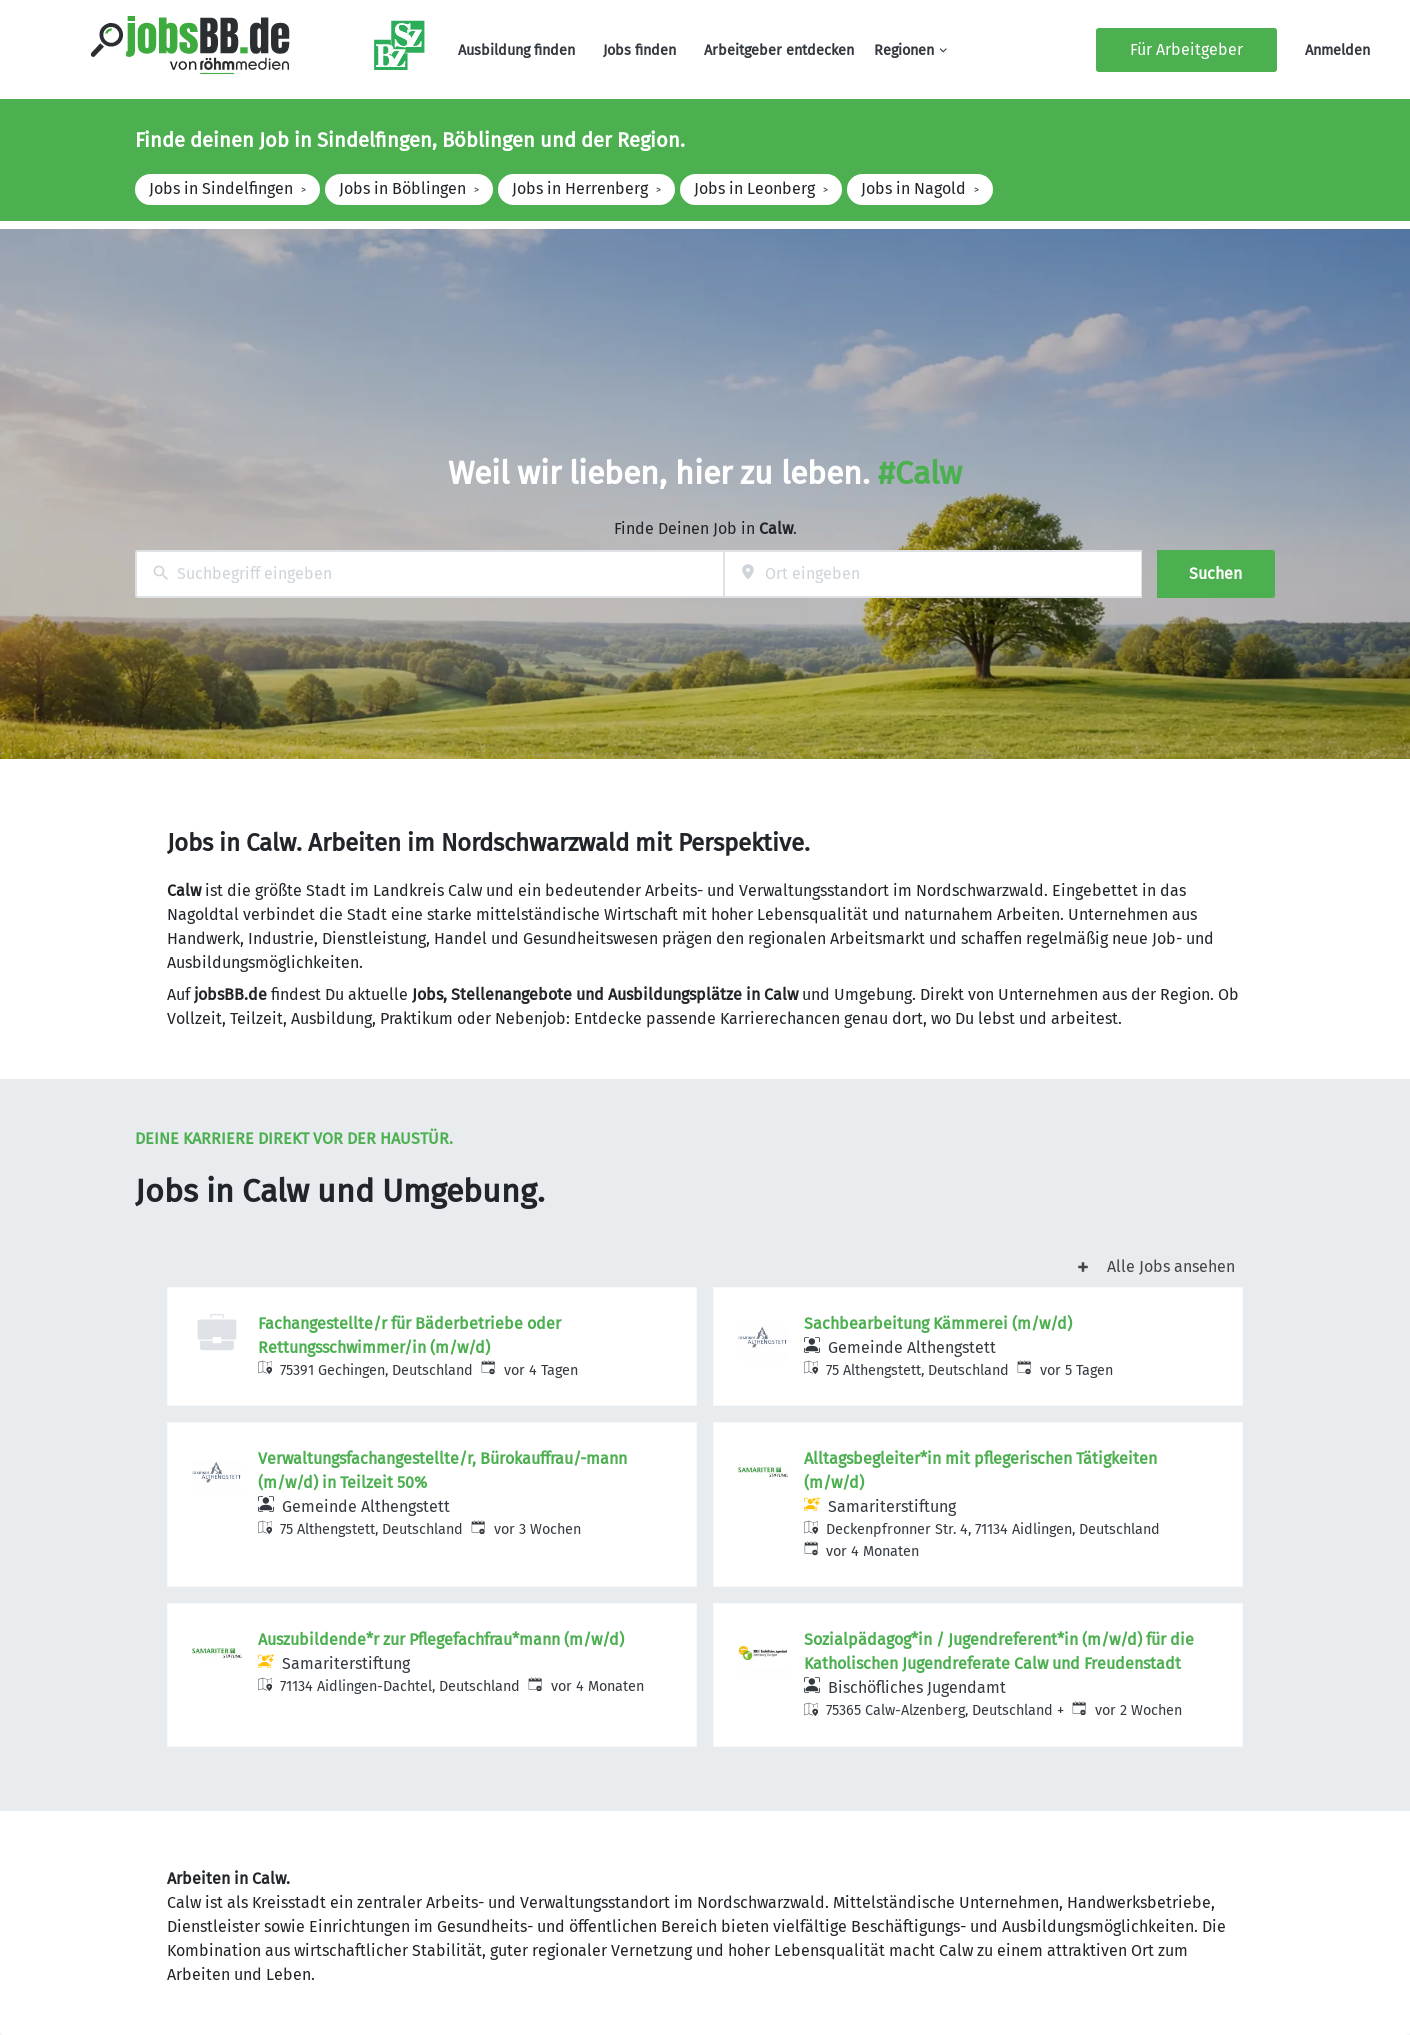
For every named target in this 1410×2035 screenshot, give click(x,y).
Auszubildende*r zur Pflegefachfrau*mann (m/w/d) (441, 1639)
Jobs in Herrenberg (580, 188)
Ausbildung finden (516, 50)
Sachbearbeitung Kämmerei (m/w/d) (938, 1323)
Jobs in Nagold (913, 188)
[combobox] (429, 574)
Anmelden (1337, 50)
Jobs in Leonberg (754, 188)
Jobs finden (639, 50)
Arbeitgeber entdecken (779, 50)
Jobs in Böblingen (402, 188)
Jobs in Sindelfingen (221, 188)
